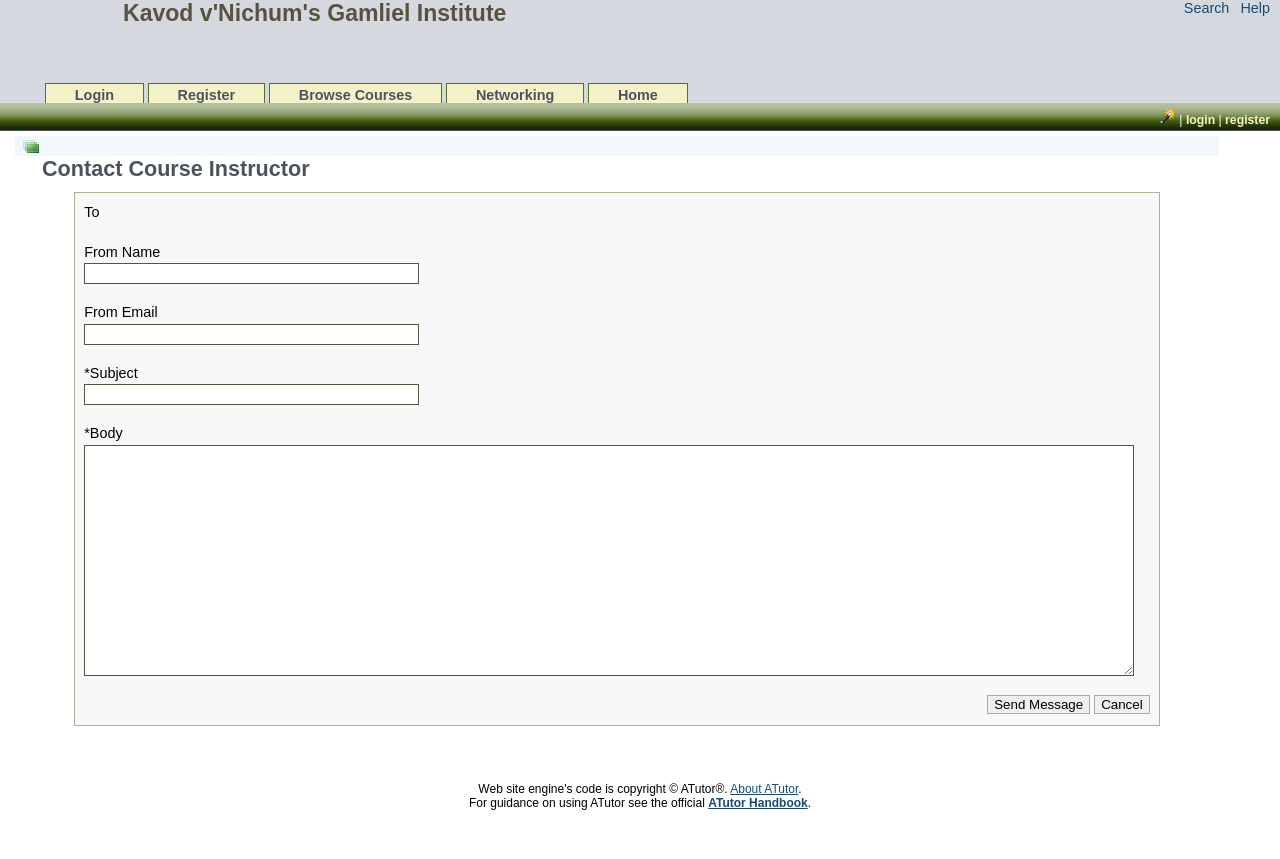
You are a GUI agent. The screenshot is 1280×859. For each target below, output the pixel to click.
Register (207, 95)
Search (1207, 8)
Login (94, 95)
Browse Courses (356, 95)
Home (638, 95)
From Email (121, 312)
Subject (114, 373)
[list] (613, 463)
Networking (515, 95)
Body (106, 433)
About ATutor (764, 834)
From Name (122, 252)
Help (1255, 8)
